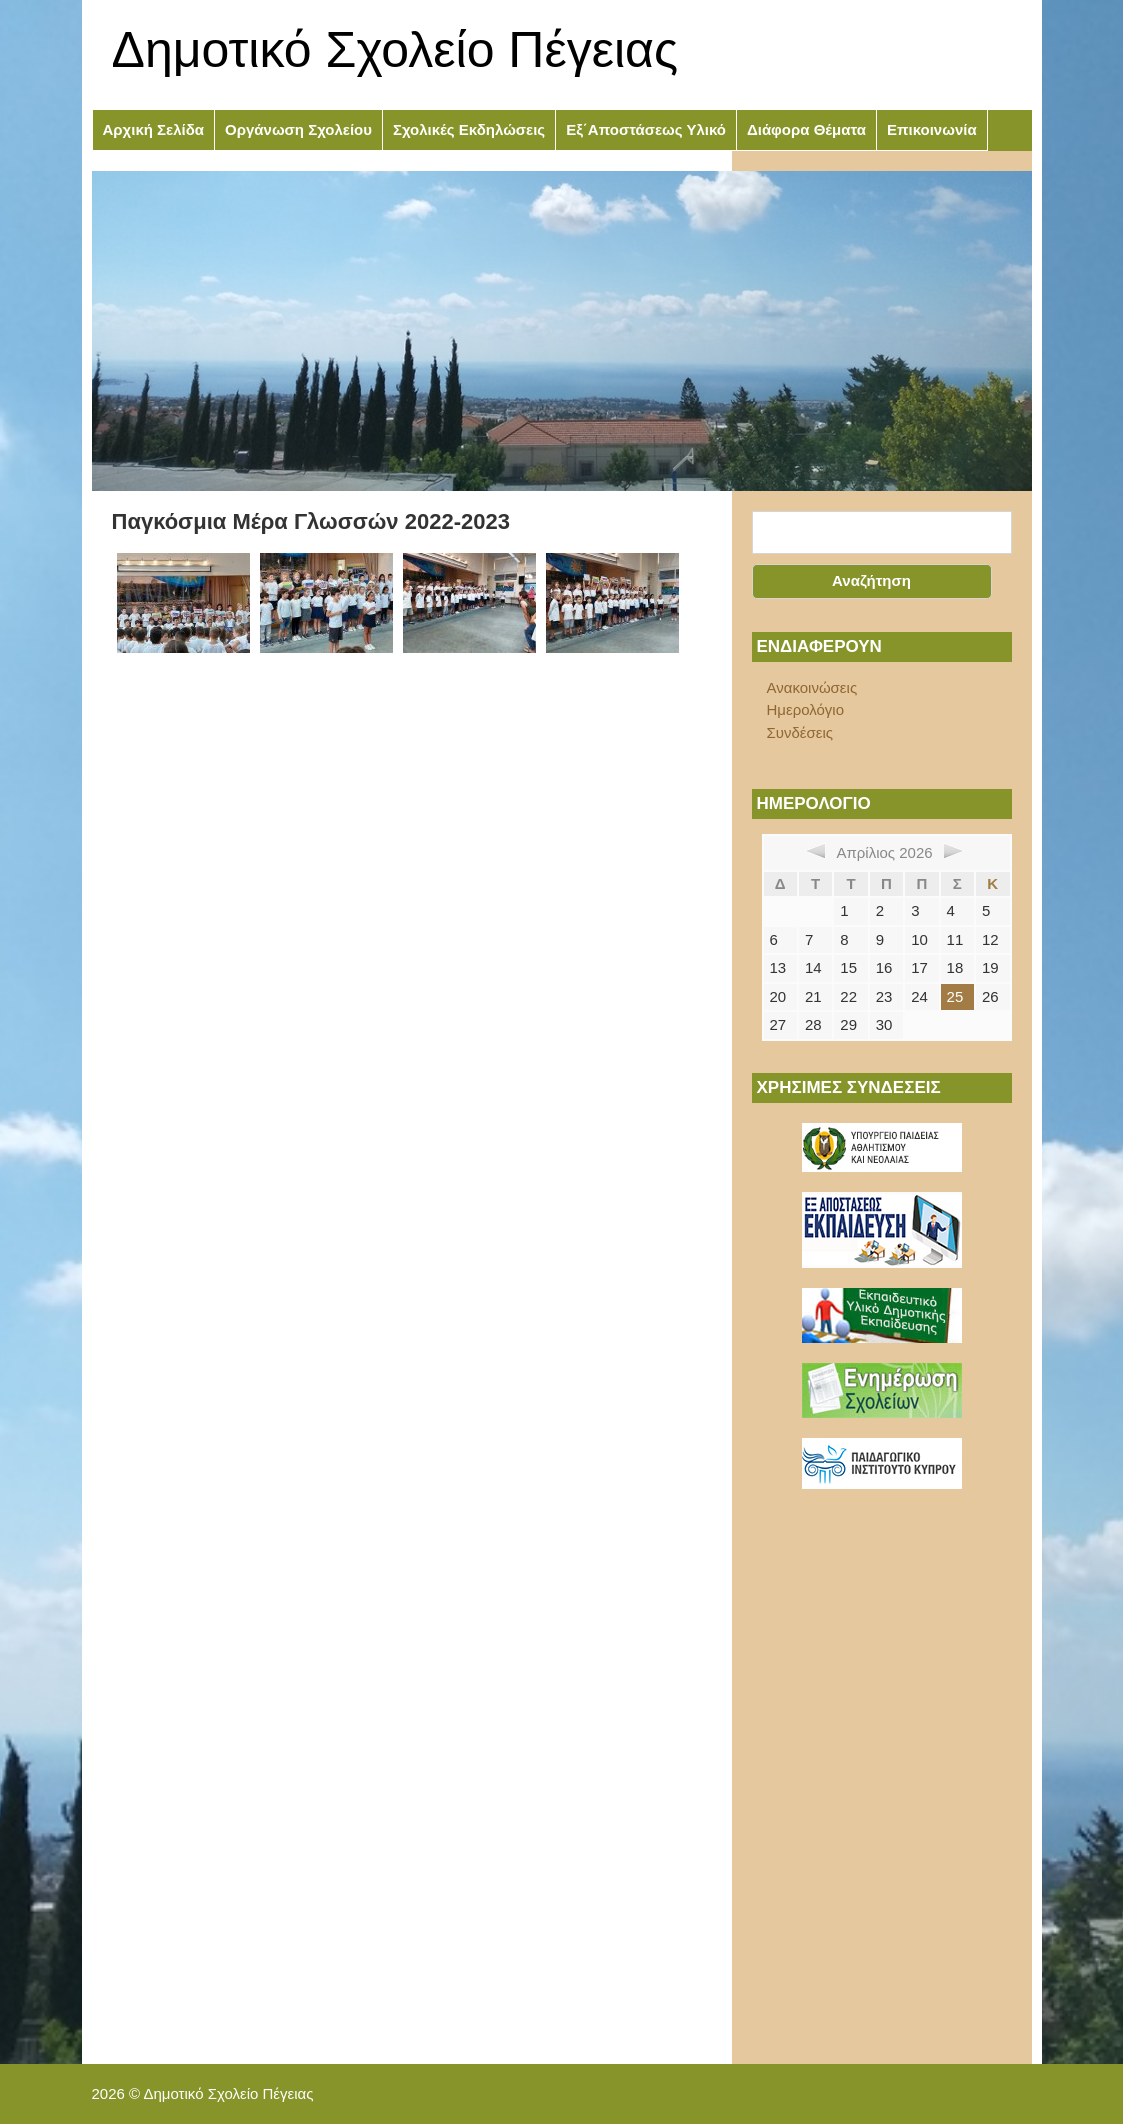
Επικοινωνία (932, 129)
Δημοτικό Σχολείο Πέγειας (395, 50)
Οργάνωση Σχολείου (298, 129)
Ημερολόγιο (806, 709)
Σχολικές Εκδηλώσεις (469, 129)
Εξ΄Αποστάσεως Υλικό (646, 129)
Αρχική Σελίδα (154, 129)
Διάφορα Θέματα (806, 129)
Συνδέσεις (800, 732)
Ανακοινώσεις (812, 687)
